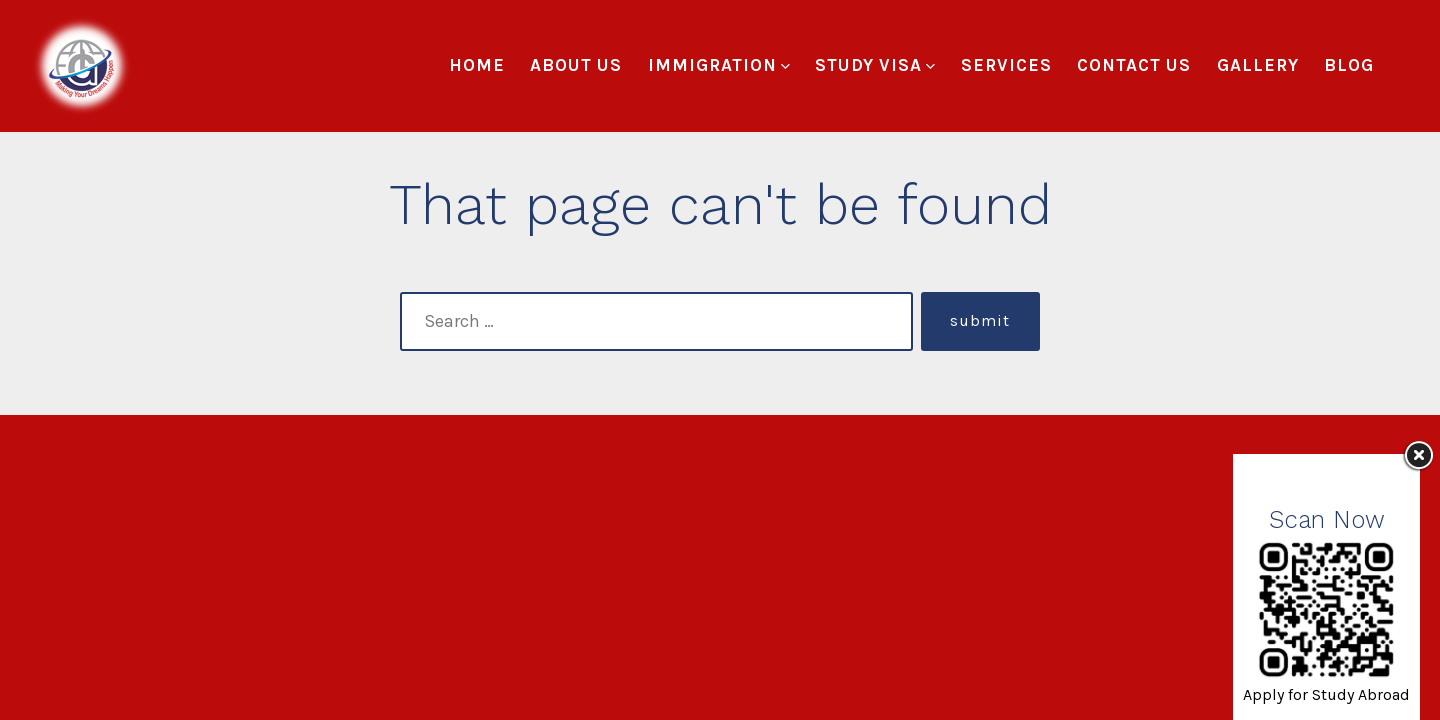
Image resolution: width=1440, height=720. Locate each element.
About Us (576, 65)
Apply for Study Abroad (1326, 694)
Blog (1349, 65)
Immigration (719, 65)
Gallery (1258, 65)
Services (1006, 65)
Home (477, 65)
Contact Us (1134, 65)
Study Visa (875, 65)
